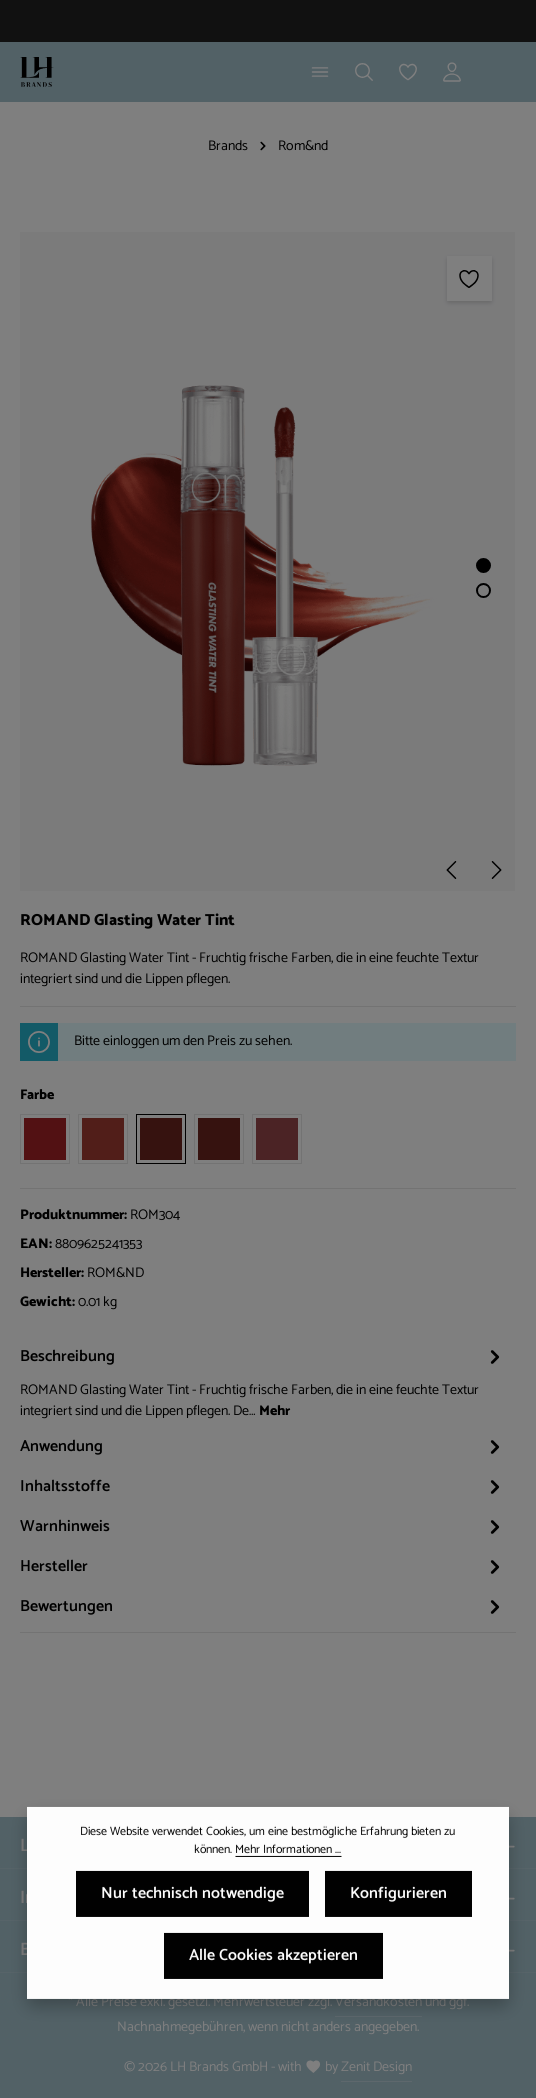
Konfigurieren (398, 1900)
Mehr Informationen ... (288, 1857)
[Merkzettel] (408, 72)
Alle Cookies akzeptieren (273, 1962)
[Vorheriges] (453, 870)
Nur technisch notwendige (192, 1900)
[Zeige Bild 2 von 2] (483, 590)
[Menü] (320, 72)
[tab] (263, 1382)
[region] (268, 561)
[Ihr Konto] (452, 72)
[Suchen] (364, 72)
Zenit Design (376, 2067)
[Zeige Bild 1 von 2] (483, 565)
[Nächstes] (495, 870)
